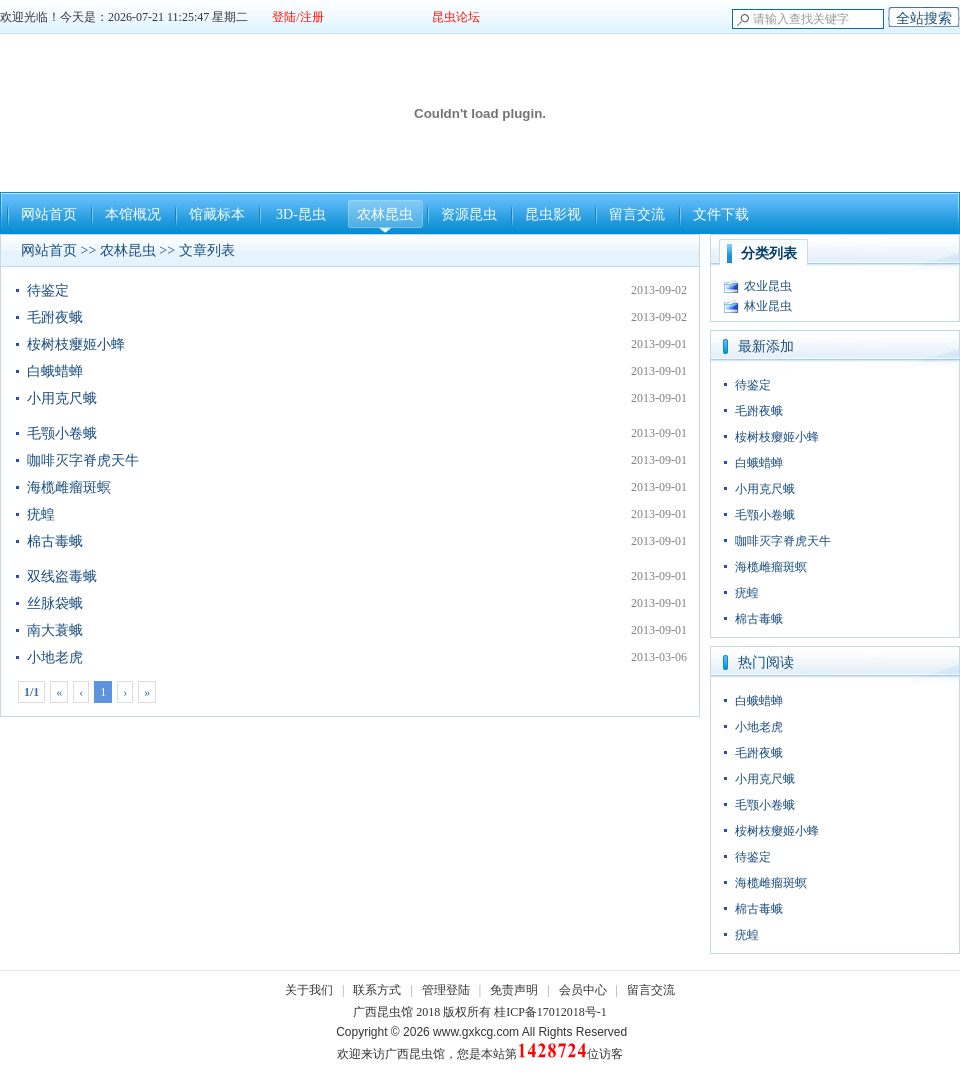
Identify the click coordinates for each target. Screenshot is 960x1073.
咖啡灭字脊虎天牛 (83, 460)
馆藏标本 (217, 214)
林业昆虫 (768, 306)
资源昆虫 (469, 214)
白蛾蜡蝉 (55, 371)
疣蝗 (41, 514)
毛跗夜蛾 (55, 317)
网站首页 (49, 214)
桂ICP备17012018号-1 (550, 1012)
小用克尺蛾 (62, 398)
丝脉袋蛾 (55, 603)
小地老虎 (55, 657)
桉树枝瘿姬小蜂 (76, 344)
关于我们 (309, 990)
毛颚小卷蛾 (62, 433)
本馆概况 (133, 214)
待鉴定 (48, 290)
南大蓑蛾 (55, 630)
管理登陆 (446, 990)
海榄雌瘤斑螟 (69, 487)
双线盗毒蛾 (62, 576)
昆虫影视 (553, 214)
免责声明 (514, 990)
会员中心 (583, 990)
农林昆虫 (385, 214)
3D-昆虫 (301, 214)
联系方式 (377, 990)
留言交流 (637, 214)
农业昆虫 (768, 286)
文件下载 (721, 214)
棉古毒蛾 (55, 541)
